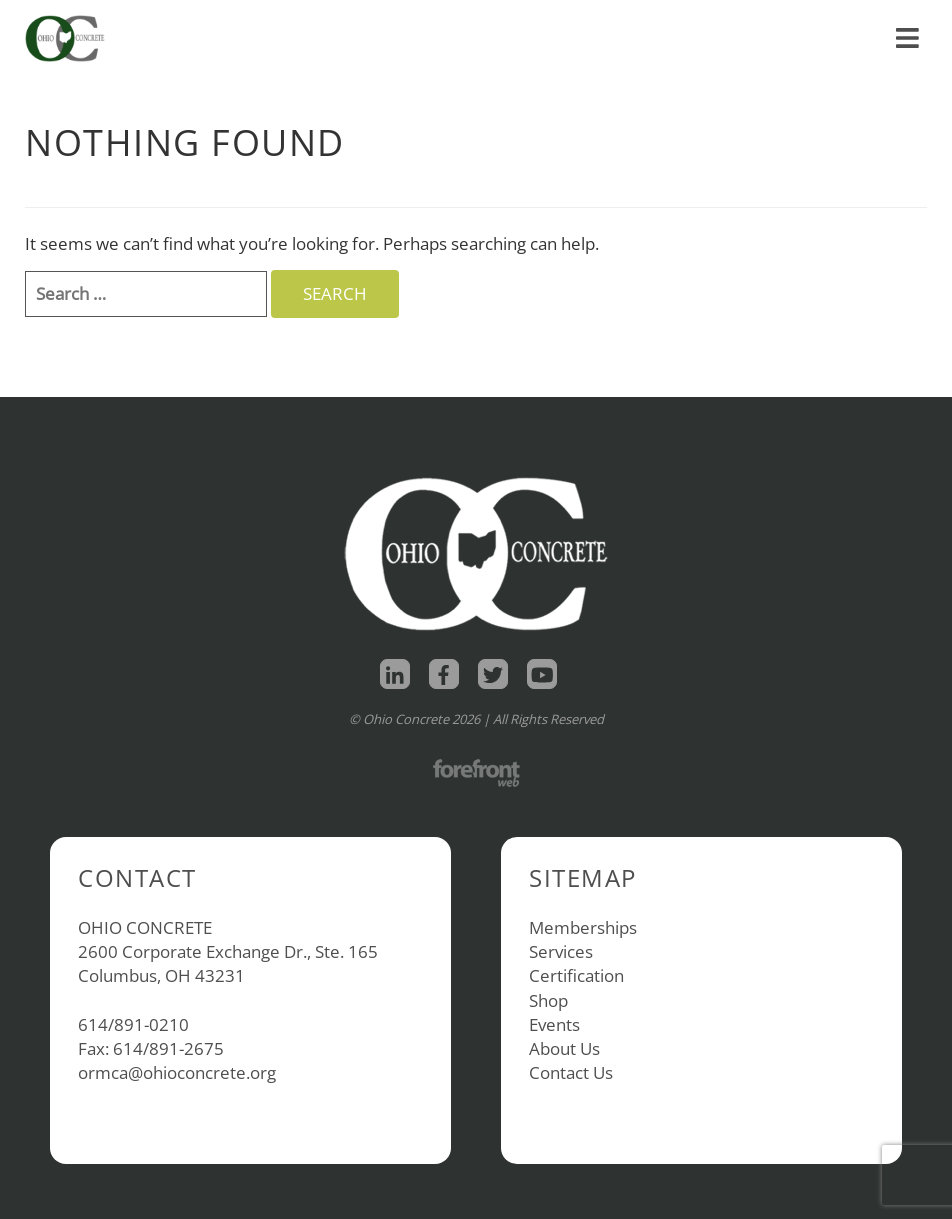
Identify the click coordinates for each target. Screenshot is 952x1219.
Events (554, 1024)
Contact (886, 16)
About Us (564, 1048)
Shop (716, 16)
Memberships (583, 927)
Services (561, 951)
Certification (576, 975)
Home (643, 16)
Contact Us (571, 1072)
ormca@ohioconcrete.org (177, 1072)
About (800, 16)
